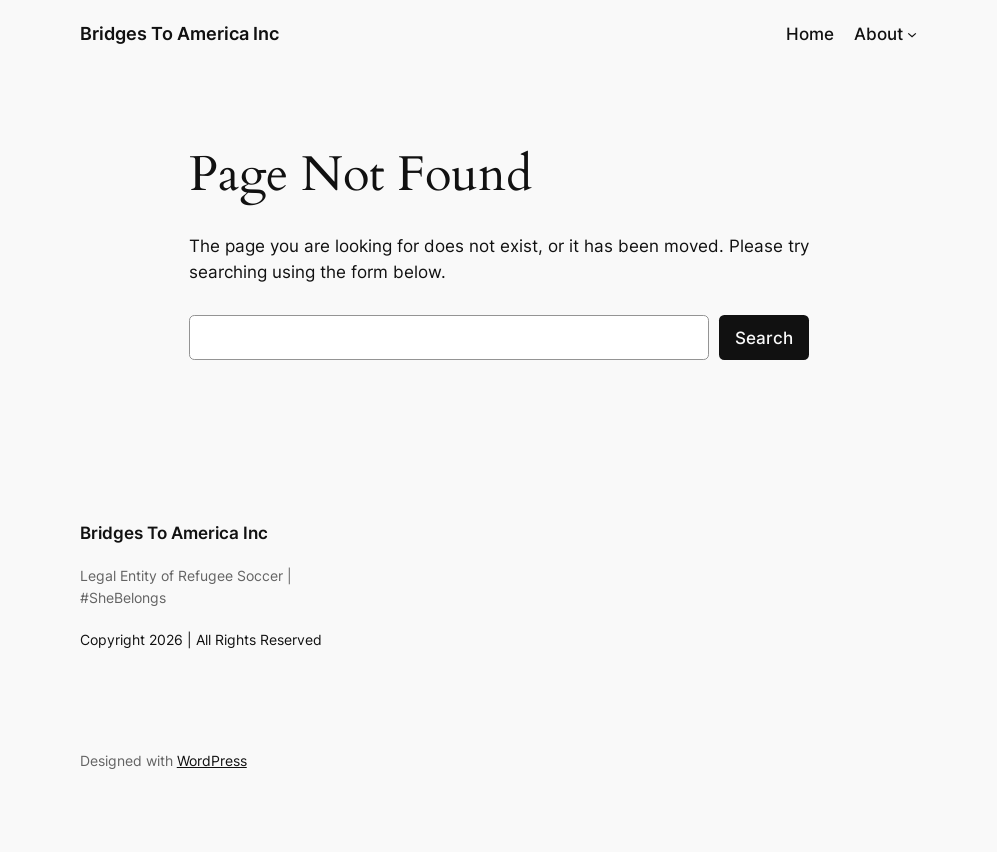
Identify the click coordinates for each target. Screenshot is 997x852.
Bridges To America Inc (179, 33)
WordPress (212, 760)
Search (764, 338)
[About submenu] (912, 34)
